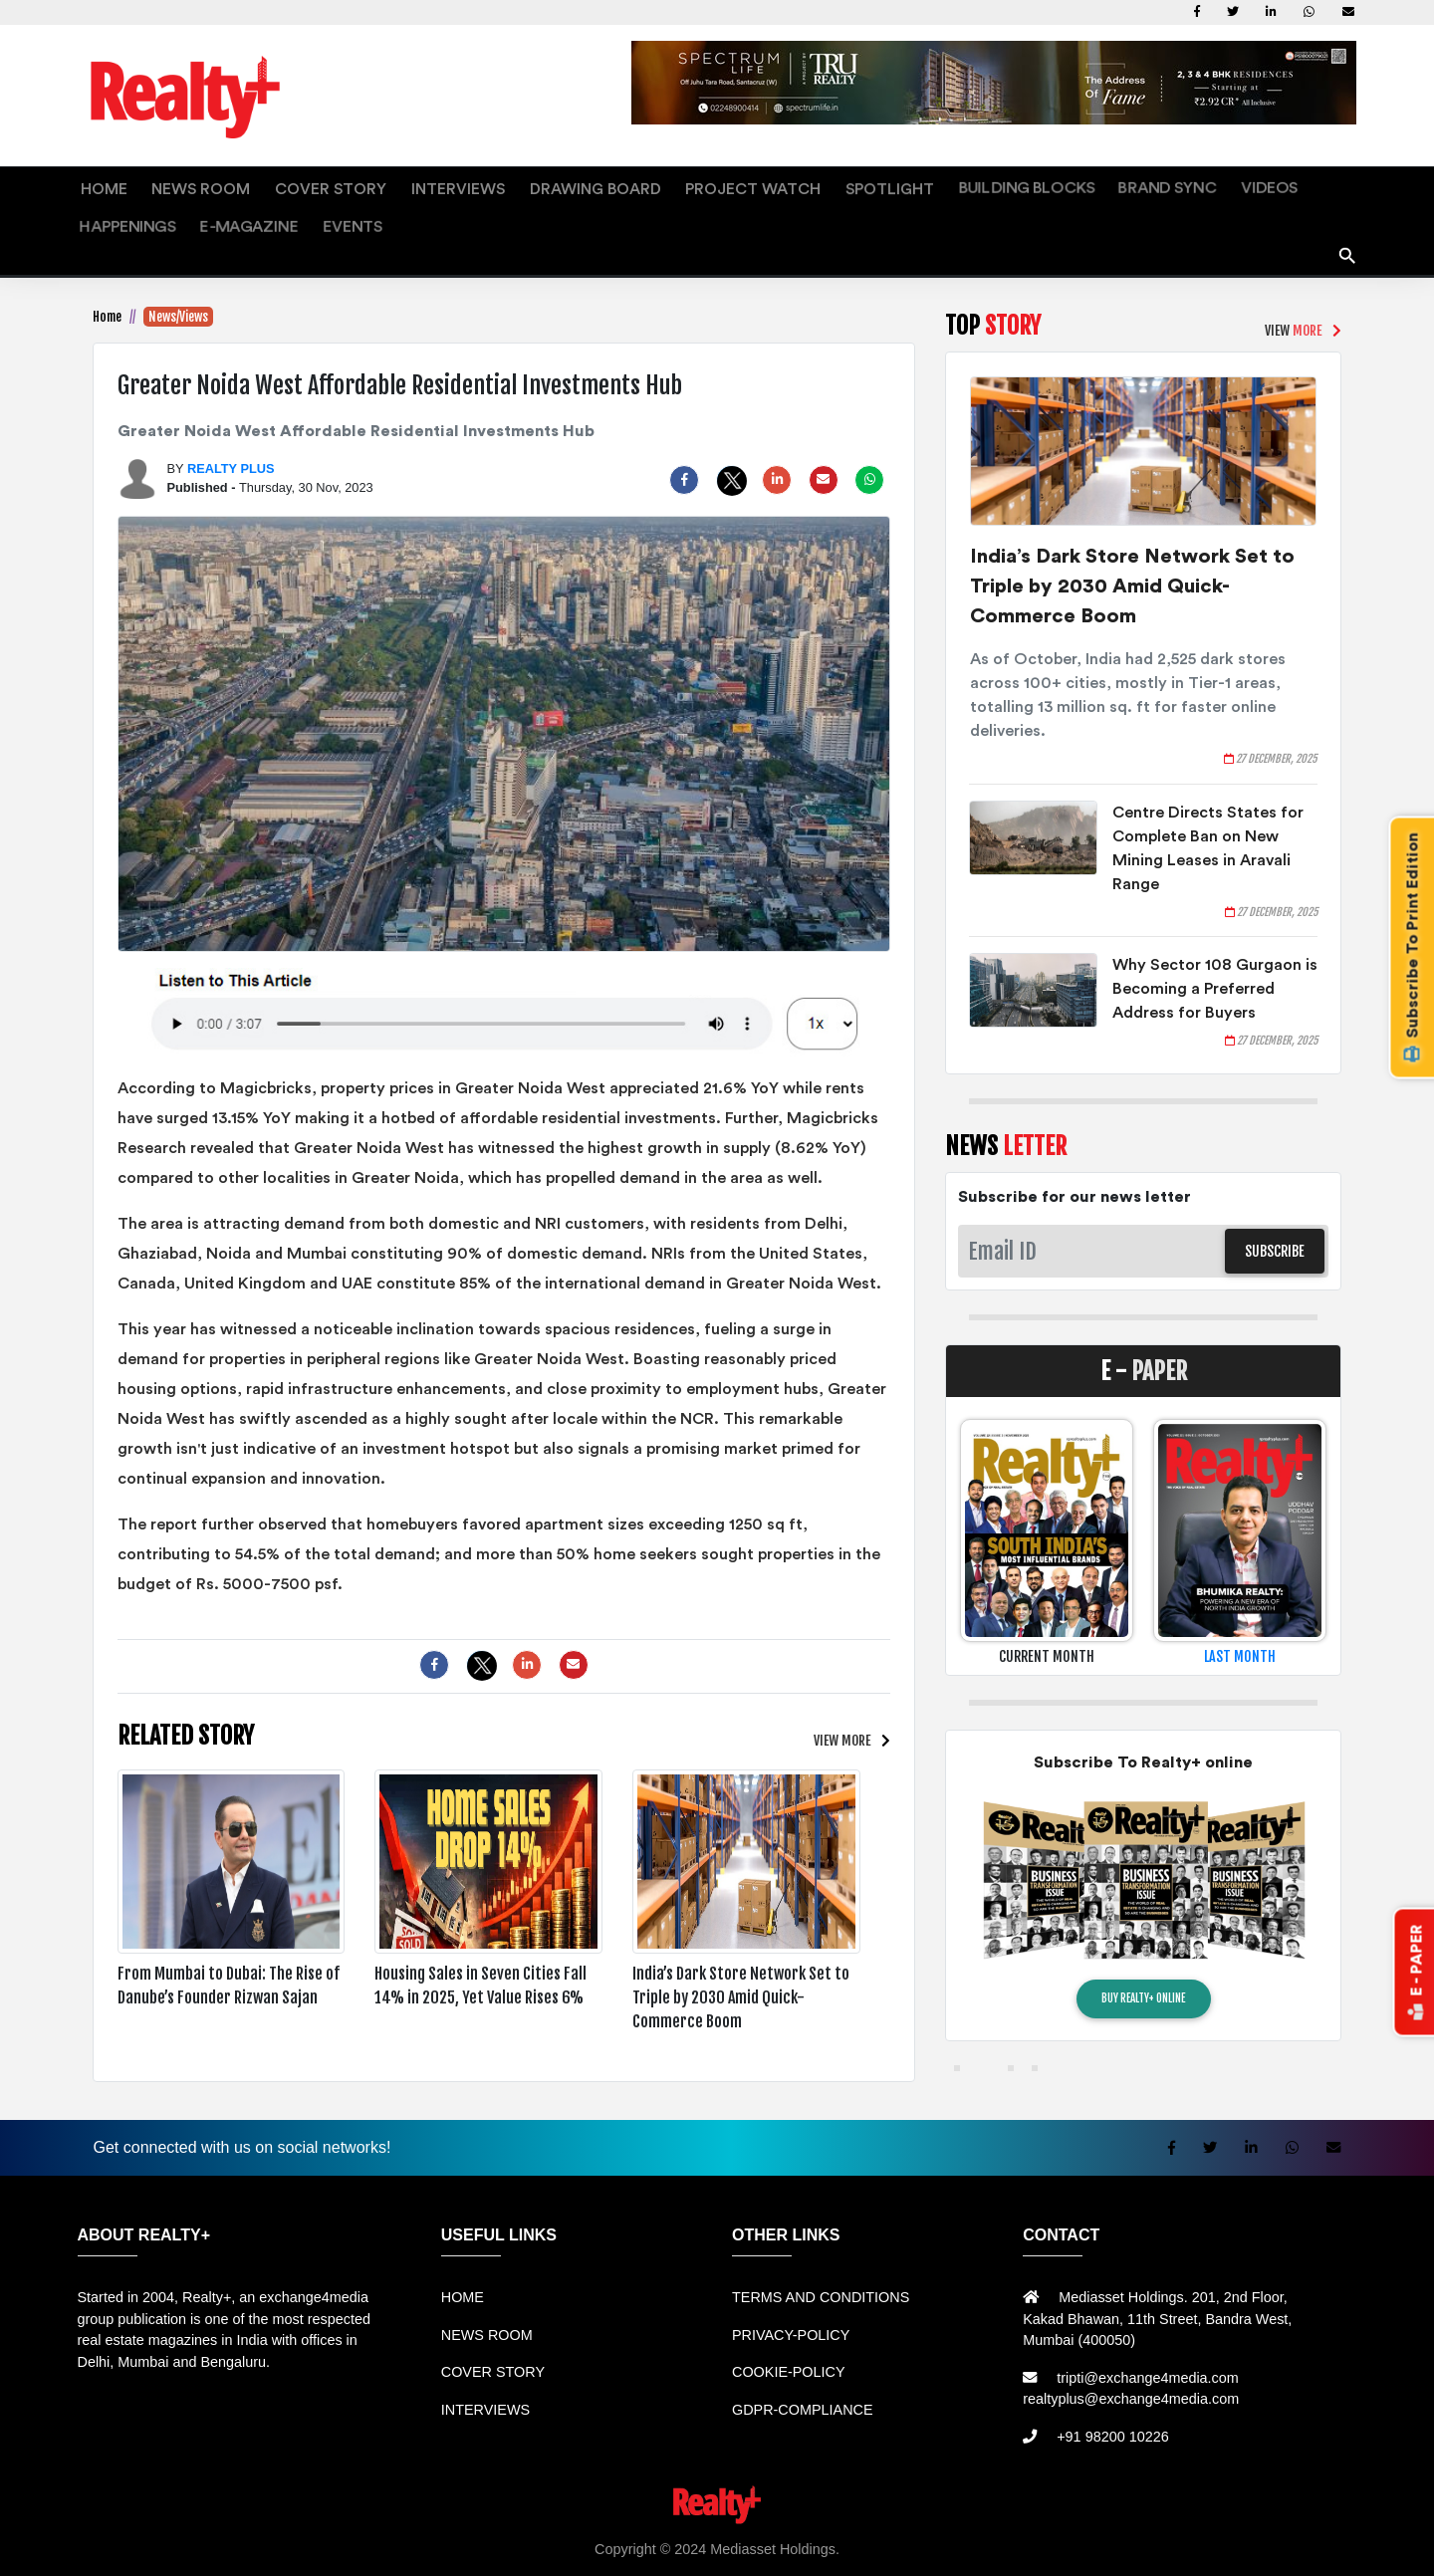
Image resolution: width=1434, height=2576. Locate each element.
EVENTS (1303, 183)
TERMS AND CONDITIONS (820, 2253)
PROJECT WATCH (615, 183)
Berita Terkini (1082, 2527)
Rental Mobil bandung (72, 2527)
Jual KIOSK (920, 2527)
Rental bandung (340, 2527)
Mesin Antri (997, 2527)
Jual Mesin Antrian (539, 2527)
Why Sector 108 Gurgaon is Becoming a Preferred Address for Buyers (1214, 945)
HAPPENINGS (1120, 183)
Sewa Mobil (436, 2527)
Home (107, 273)
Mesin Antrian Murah (809, 2527)
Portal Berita (1356, 2527)
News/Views (178, 273)
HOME (96, 183)
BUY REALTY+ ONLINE (1143, 1956)
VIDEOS (1040, 183)
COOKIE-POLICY (788, 2328)
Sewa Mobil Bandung (214, 2527)
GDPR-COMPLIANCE (802, 2366)
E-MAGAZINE (1220, 183)
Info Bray (1159, 2527)
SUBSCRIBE (1275, 1207)
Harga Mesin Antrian (671, 2527)
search (1348, 205)
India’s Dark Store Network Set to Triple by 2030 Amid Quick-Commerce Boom (1132, 543)
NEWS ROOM (171, 183)
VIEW (840, 1696)
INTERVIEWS (376, 183)
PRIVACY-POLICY (790, 2291)
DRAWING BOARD (486, 183)
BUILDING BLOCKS (842, 183)
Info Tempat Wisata (1252, 2527)
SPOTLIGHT (727, 183)
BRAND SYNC (958, 183)
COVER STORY (274, 183)
